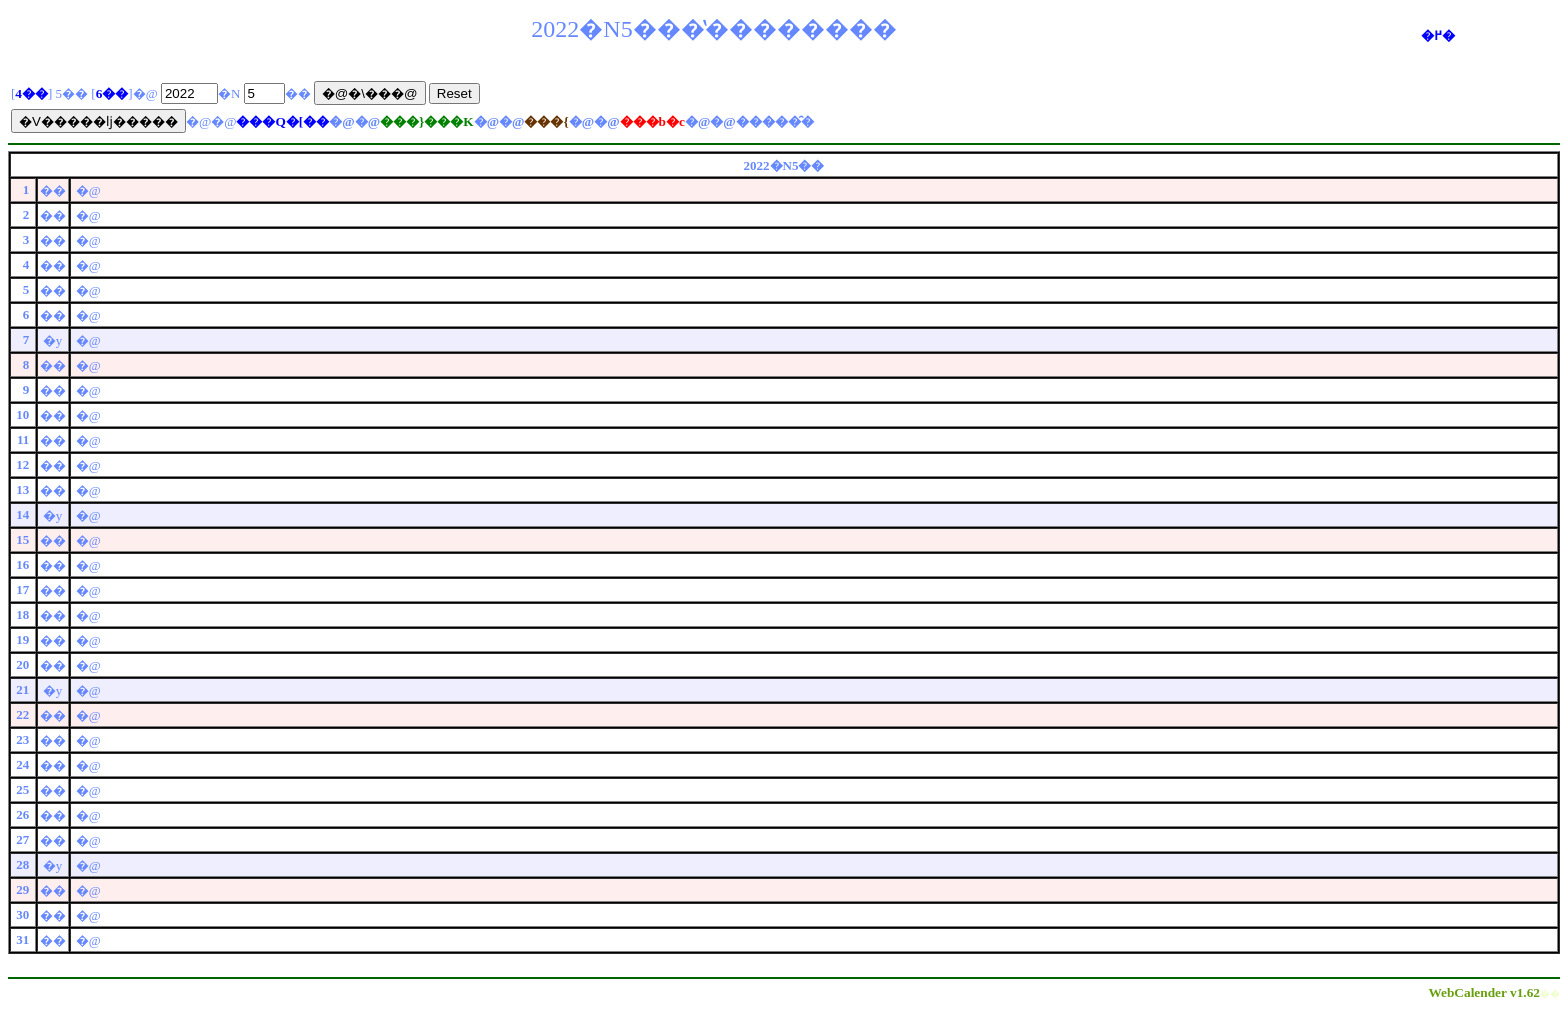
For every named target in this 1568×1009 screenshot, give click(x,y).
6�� (112, 93)
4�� (31, 93)
